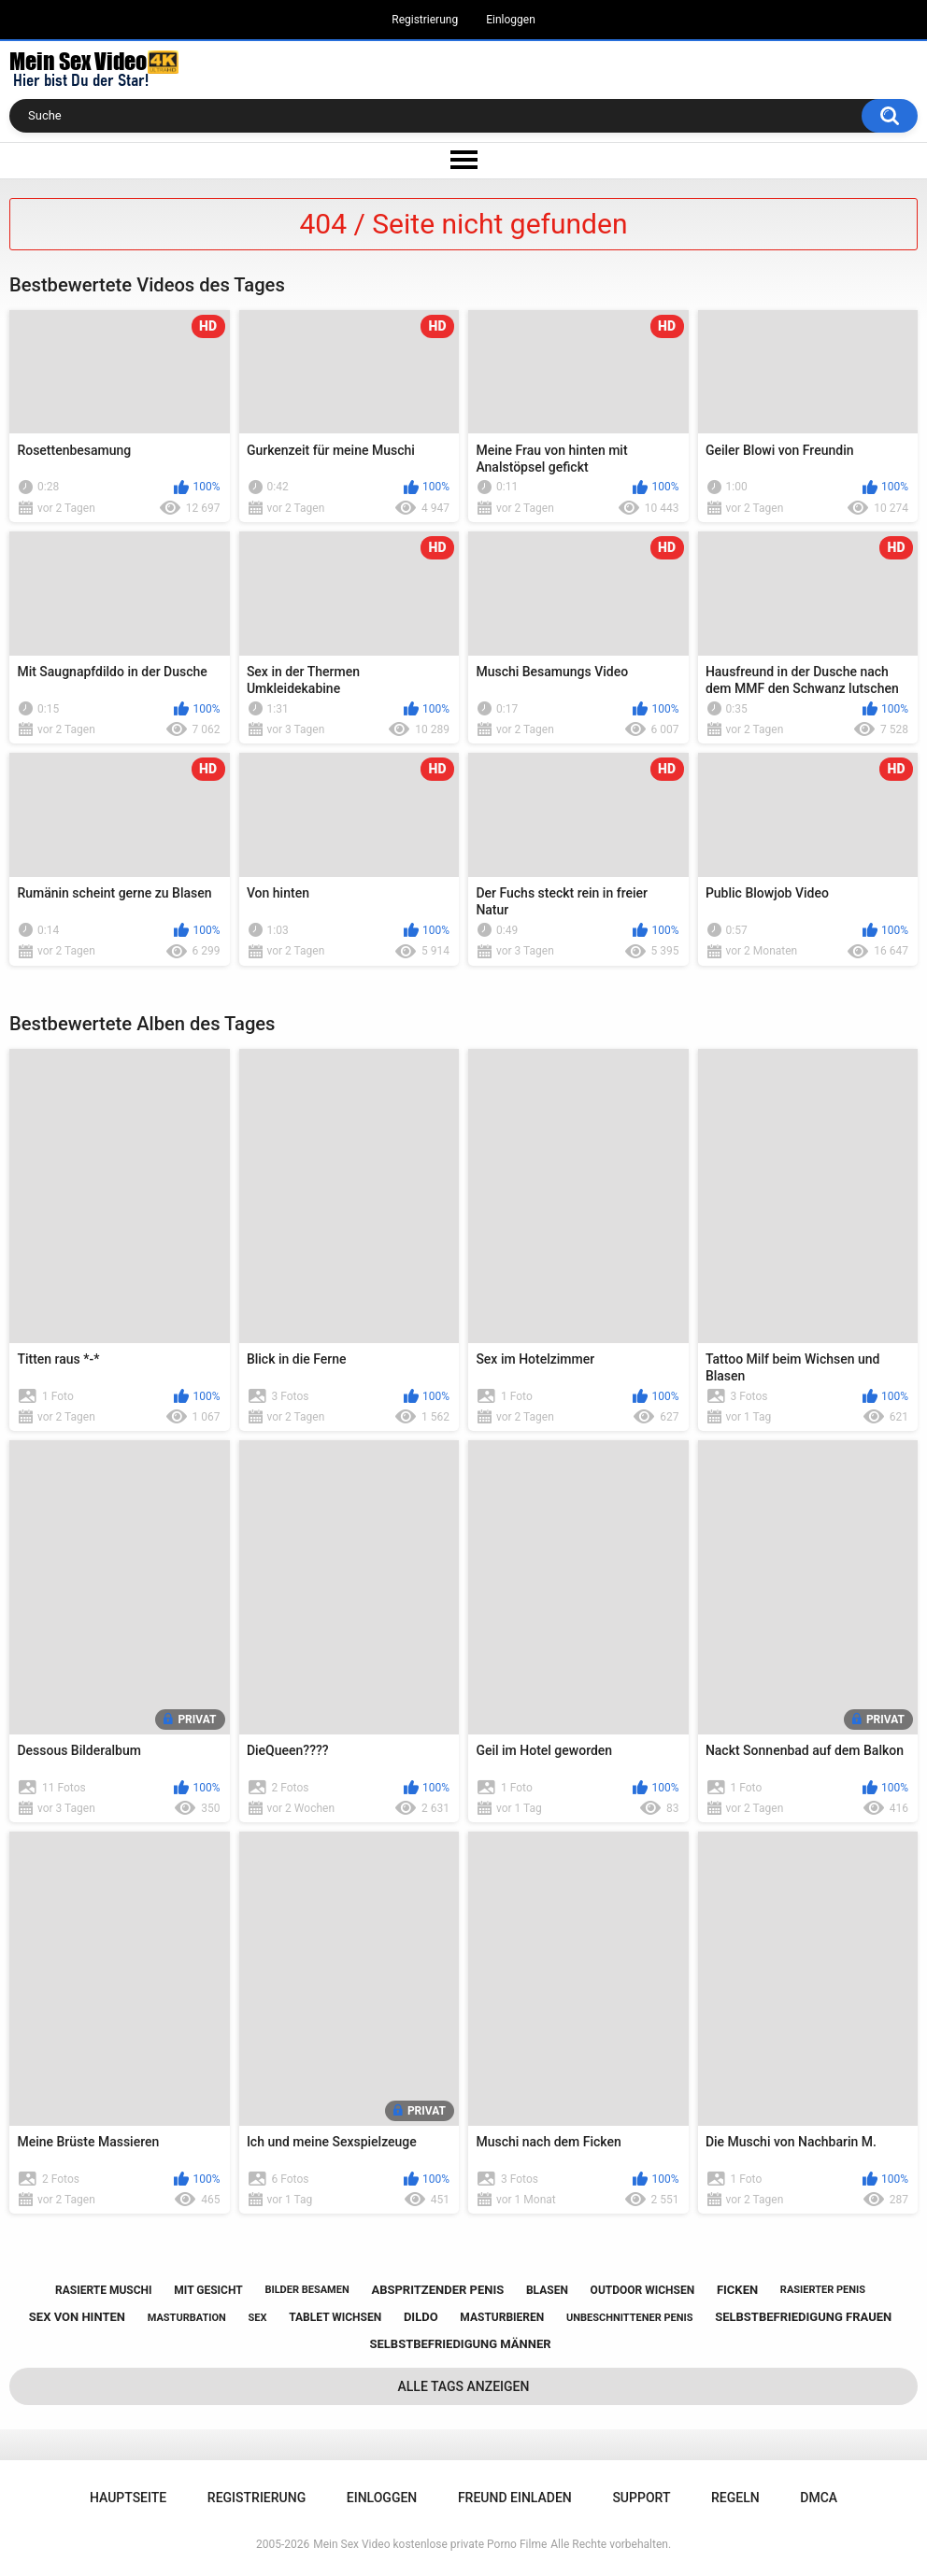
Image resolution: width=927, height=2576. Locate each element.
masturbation (187, 2318)
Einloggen (510, 19)
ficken (737, 2290)
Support (641, 2497)
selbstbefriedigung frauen (803, 2317)
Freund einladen (515, 2497)
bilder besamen (306, 2290)
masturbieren (502, 2317)
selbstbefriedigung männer (459, 2344)
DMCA (818, 2497)
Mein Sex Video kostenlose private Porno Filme (430, 2544)
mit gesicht (208, 2290)
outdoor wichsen (643, 2290)
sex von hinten (77, 2317)
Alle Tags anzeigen (464, 2386)
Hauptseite (128, 2497)
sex (258, 2318)
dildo (421, 2317)
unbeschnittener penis (629, 2318)
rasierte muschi (103, 2290)
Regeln (735, 2497)
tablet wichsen (335, 2317)
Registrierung (425, 19)
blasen (547, 2290)
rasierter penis (822, 2290)
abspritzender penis (437, 2290)
